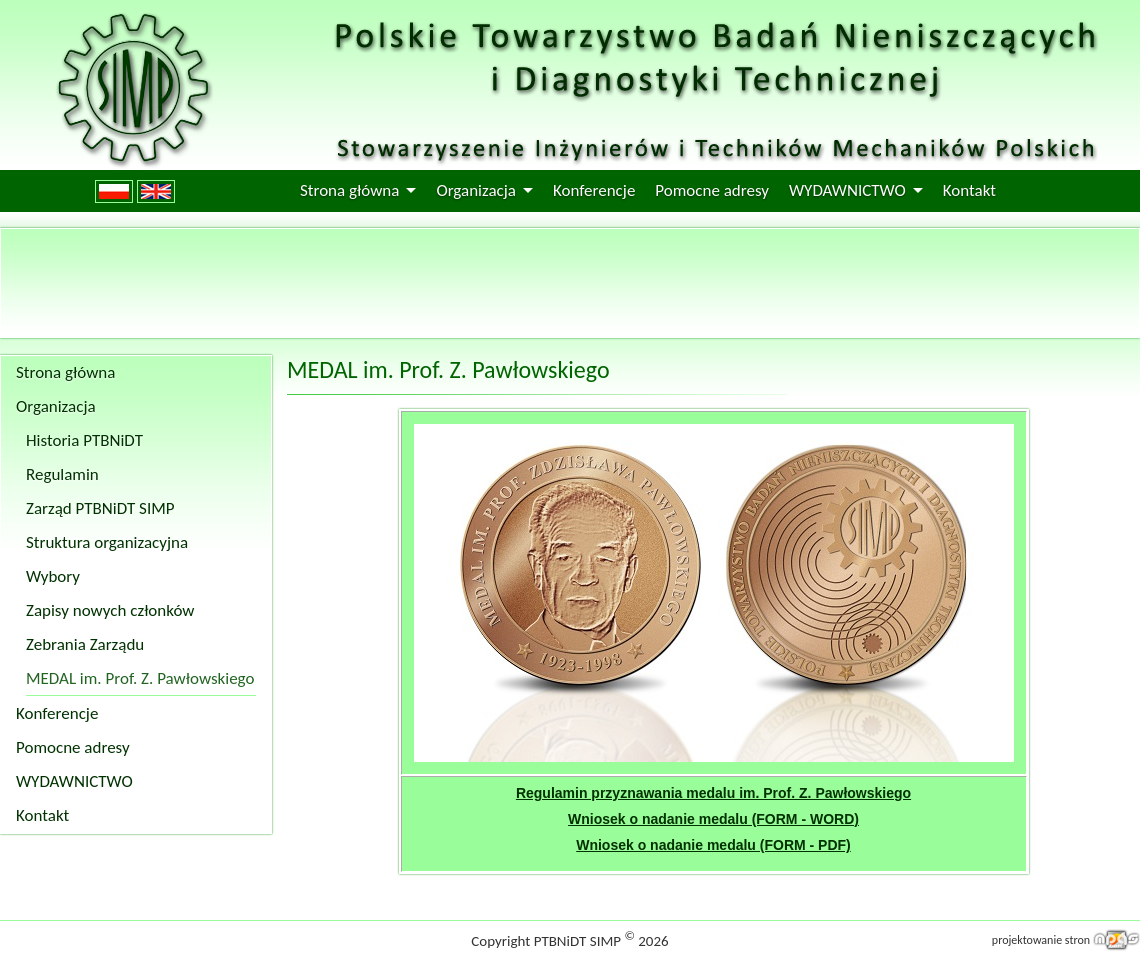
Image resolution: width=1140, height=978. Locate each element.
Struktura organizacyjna (107, 542)
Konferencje (594, 190)
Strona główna (349, 190)
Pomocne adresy (712, 190)
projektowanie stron (1041, 940)
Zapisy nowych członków (110, 610)
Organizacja (476, 190)
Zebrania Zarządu (85, 644)
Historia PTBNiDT (84, 440)
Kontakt (969, 190)
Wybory (53, 576)
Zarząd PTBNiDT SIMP (100, 508)
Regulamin (62, 474)
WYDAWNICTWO (847, 190)
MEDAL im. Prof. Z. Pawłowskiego (140, 678)
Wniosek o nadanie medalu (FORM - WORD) (713, 819)
